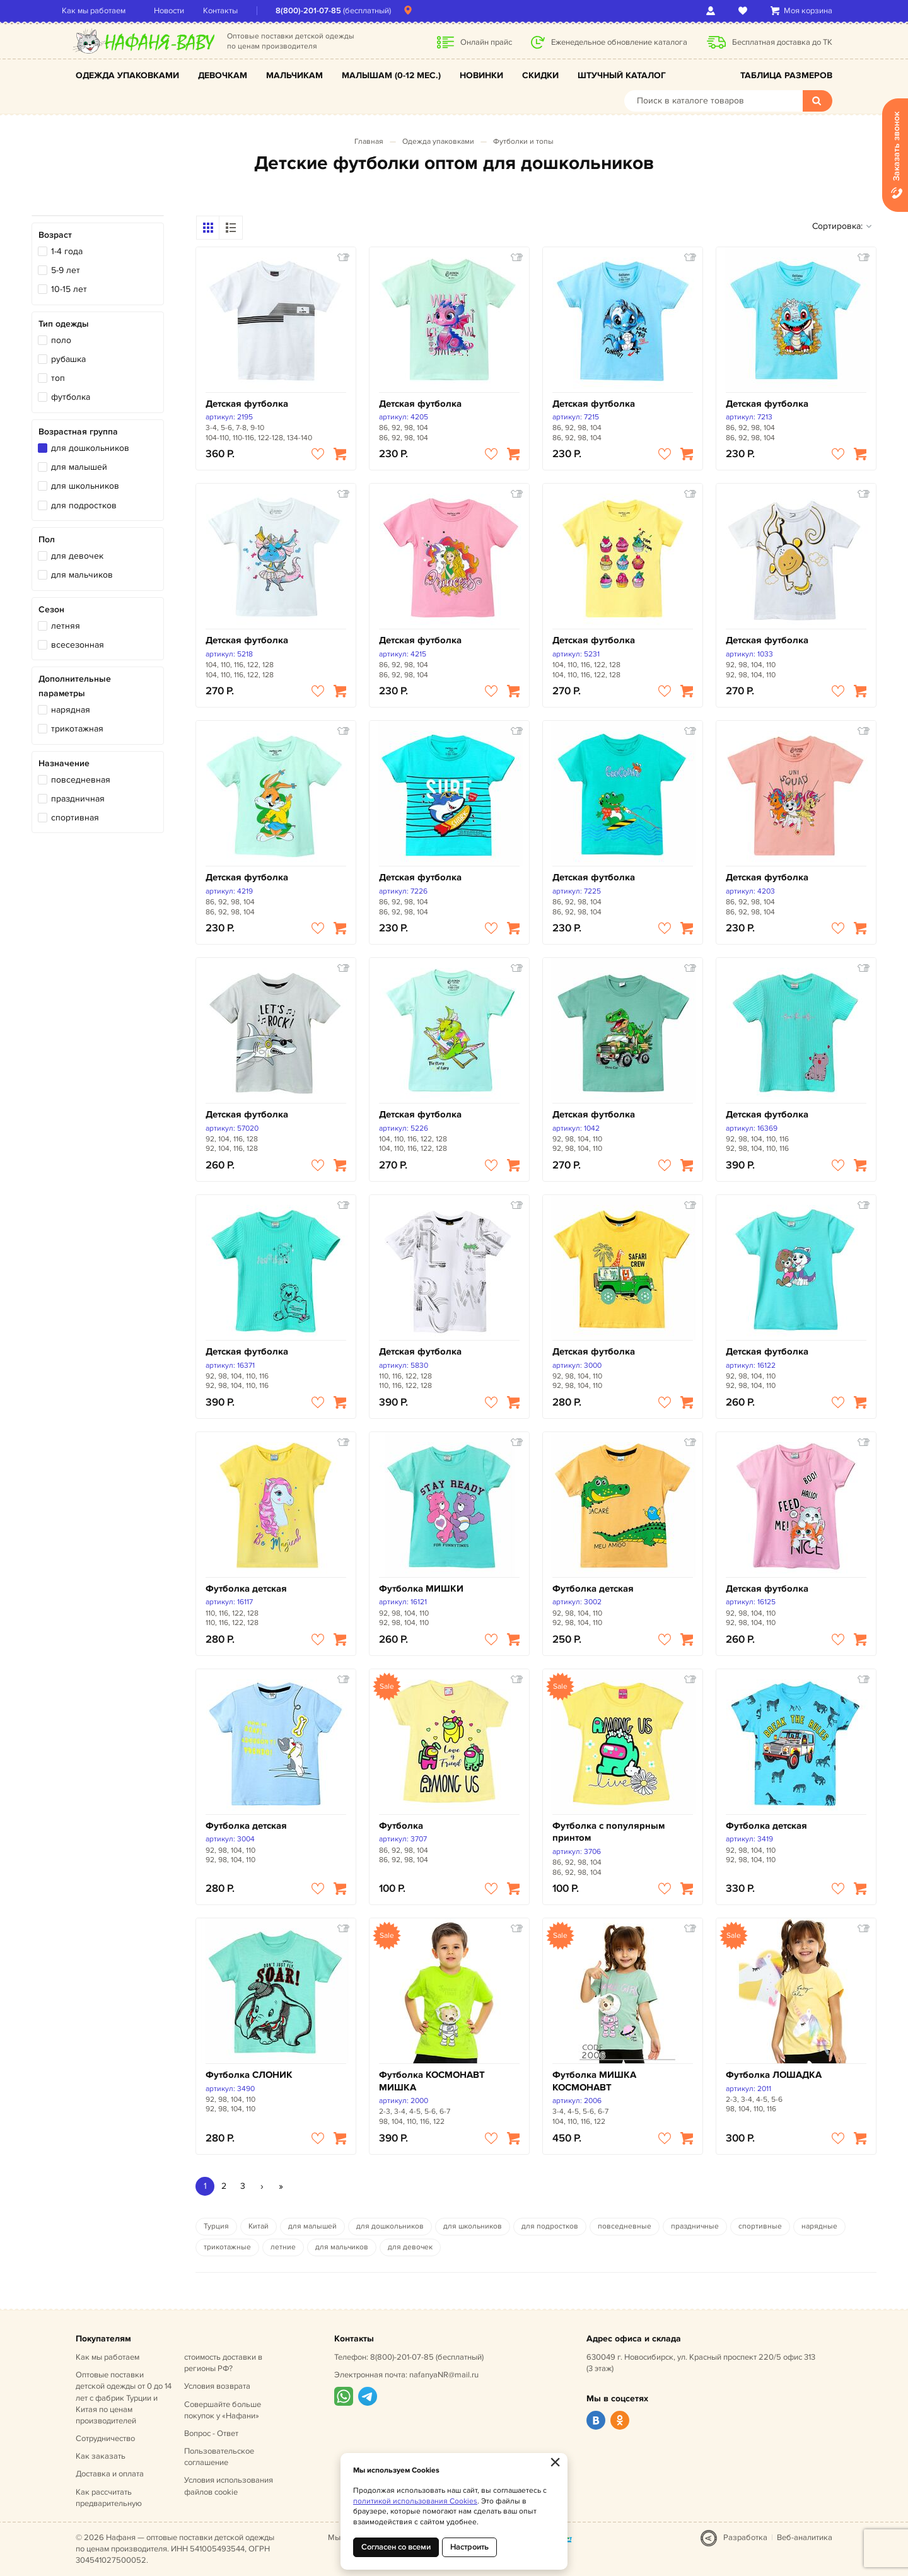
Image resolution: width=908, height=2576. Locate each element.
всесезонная (77, 644)
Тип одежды (63, 323)
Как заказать (100, 2456)
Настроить (469, 2547)
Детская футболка (247, 404)
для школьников (85, 486)
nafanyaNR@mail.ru (444, 2375)
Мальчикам (294, 75)
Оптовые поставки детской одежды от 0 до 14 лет (124, 2398)
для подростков (84, 505)
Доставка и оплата (110, 2474)
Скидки (540, 75)
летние (283, 2247)
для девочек (77, 556)
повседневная (80, 779)
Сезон (51, 609)
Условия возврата (217, 2386)
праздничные (695, 2226)
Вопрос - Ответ (211, 2433)
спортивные (760, 2226)
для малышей (79, 467)
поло (61, 340)
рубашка (68, 359)
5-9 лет (65, 270)
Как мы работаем (107, 11)
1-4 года (67, 251)
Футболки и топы (523, 141)
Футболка (401, 1826)
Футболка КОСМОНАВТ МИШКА (432, 2081)
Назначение (64, 763)
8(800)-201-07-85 (322, 11)
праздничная (78, 798)
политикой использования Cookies (415, 2501)
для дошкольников (90, 448)
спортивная (75, 817)
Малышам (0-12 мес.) (391, 75)
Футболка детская (246, 1589)
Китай (258, 2226)
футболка (70, 397)
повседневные (624, 2226)
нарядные (819, 2226)
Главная (368, 141)
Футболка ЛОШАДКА (774, 2075)
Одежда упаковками (127, 75)
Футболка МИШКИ (421, 1589)
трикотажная (77, 728)
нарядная (70, 709)
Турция (216, 2226)
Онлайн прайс (486, 42)
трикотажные (227, 2247)
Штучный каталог (622, 75)
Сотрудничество (105, 2438)
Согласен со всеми (396, 2547)
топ (58, 378)
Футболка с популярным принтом (608, 1832)
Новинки (481, 75)
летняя (65, 626)
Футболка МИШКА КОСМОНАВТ (594, 2081)
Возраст (55, 235)
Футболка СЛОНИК (249, 2075)
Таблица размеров (786, 75)
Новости (183, 11)
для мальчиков (82, 574)
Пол (46, 539)
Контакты (234, 11)
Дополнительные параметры (74, 685)
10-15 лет (69, 289)
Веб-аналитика (804, 2537)
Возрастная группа (78, 431)
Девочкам (222, 75)
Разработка (745, 2537)
